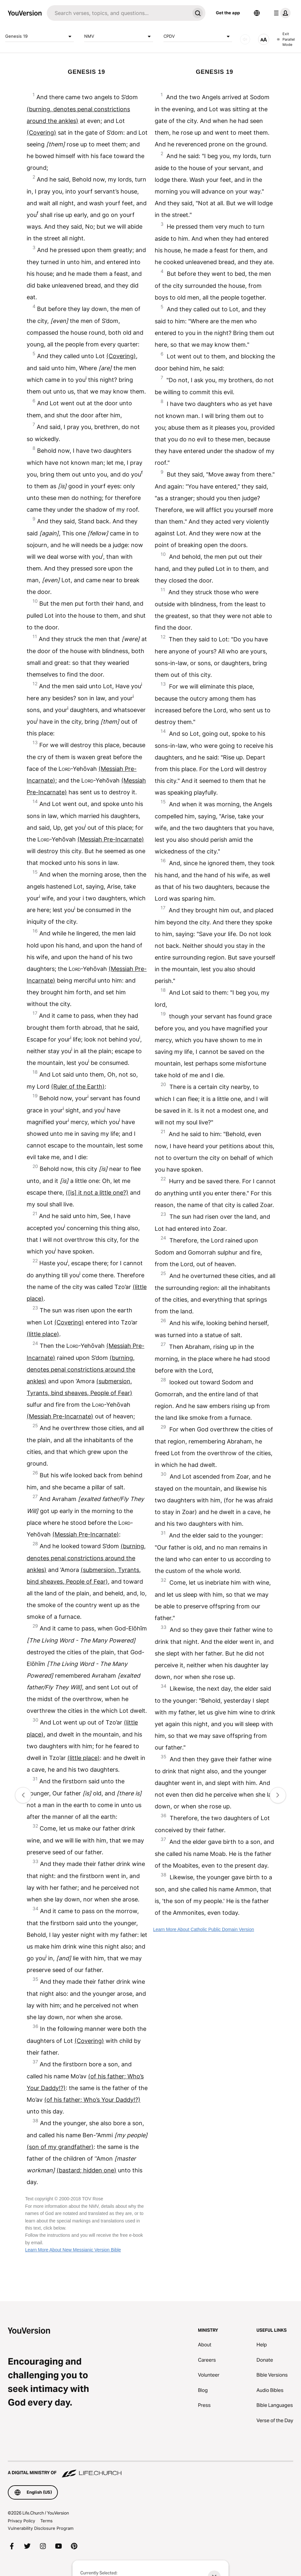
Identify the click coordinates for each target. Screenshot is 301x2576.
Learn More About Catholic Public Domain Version (203, 1929)
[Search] (118, 13)
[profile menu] (280, 13)
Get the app (228, 12)
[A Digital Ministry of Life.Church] (150, 2469)
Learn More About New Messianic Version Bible (73, 2249)
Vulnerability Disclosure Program (40, 2528)
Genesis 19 (39, 36)
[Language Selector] (256, 13)
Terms (46, 2520)
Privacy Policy (21, 2520)
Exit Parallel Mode (285, 39)
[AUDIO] (245, 39)
